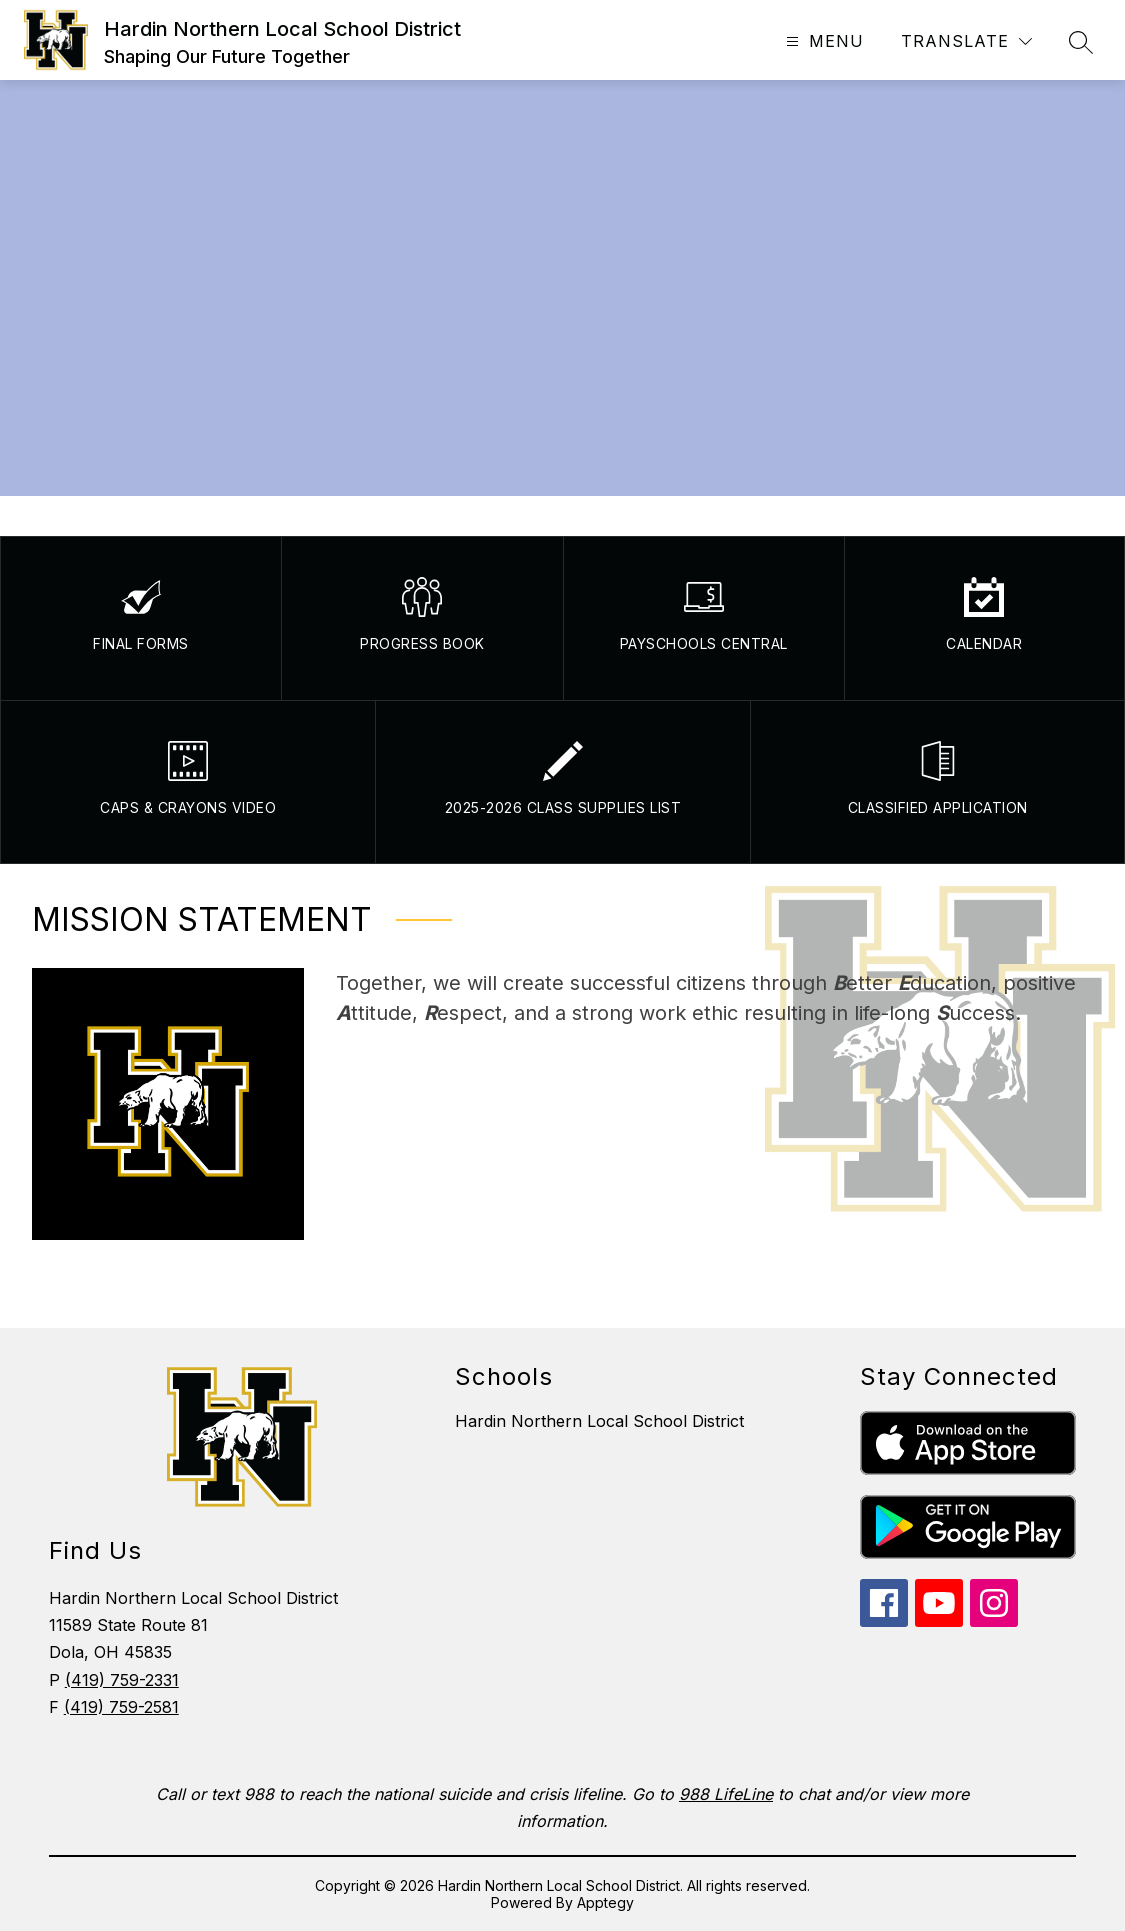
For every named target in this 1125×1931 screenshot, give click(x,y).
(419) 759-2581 (121, 1707)
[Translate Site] (966, 41)
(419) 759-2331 (122, 1680)
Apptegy (605, 1902)
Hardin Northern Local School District (599, 1421)
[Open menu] (822, 41)
